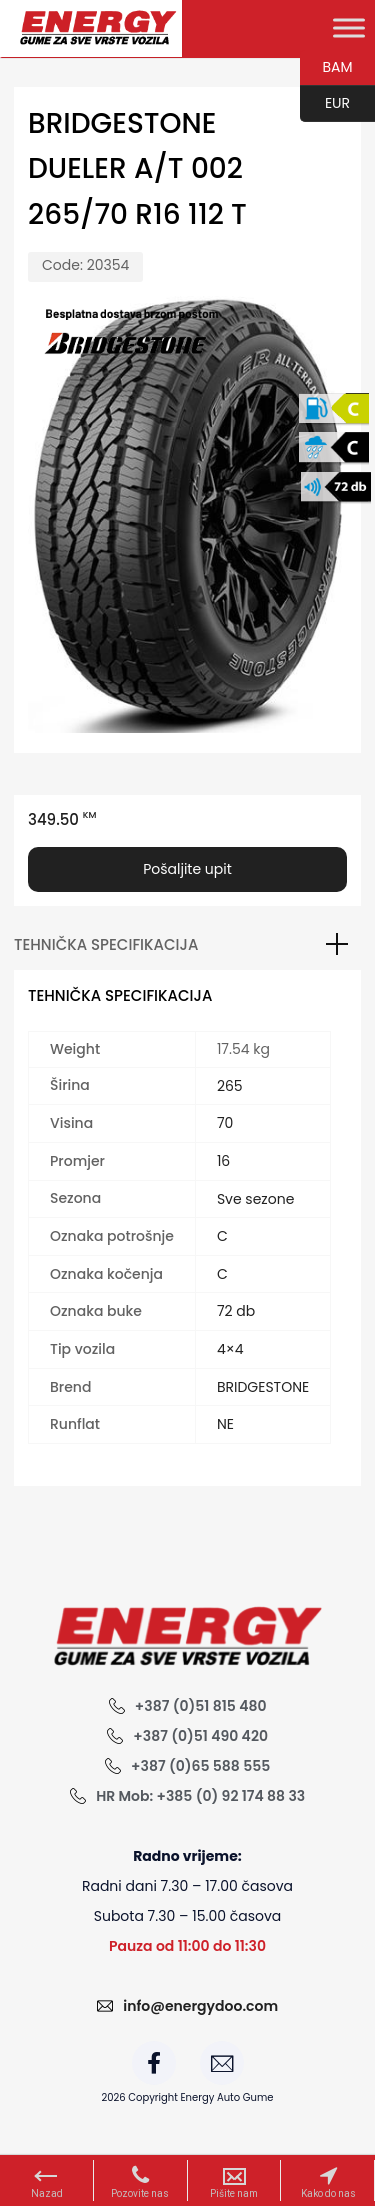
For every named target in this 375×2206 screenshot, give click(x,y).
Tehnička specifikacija (106, 944)
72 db (236, 1311)
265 (230, 1086)
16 (223, 1161)
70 (225, 1123)
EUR (325, 104)
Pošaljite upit (187, 869)
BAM (326, 68)
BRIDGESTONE (263, 1387)
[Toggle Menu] (349, 28)
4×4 (230, 1349)
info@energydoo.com (200, 2006)
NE (225, 1424)
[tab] (187, 945)
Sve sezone (255, 1199)
